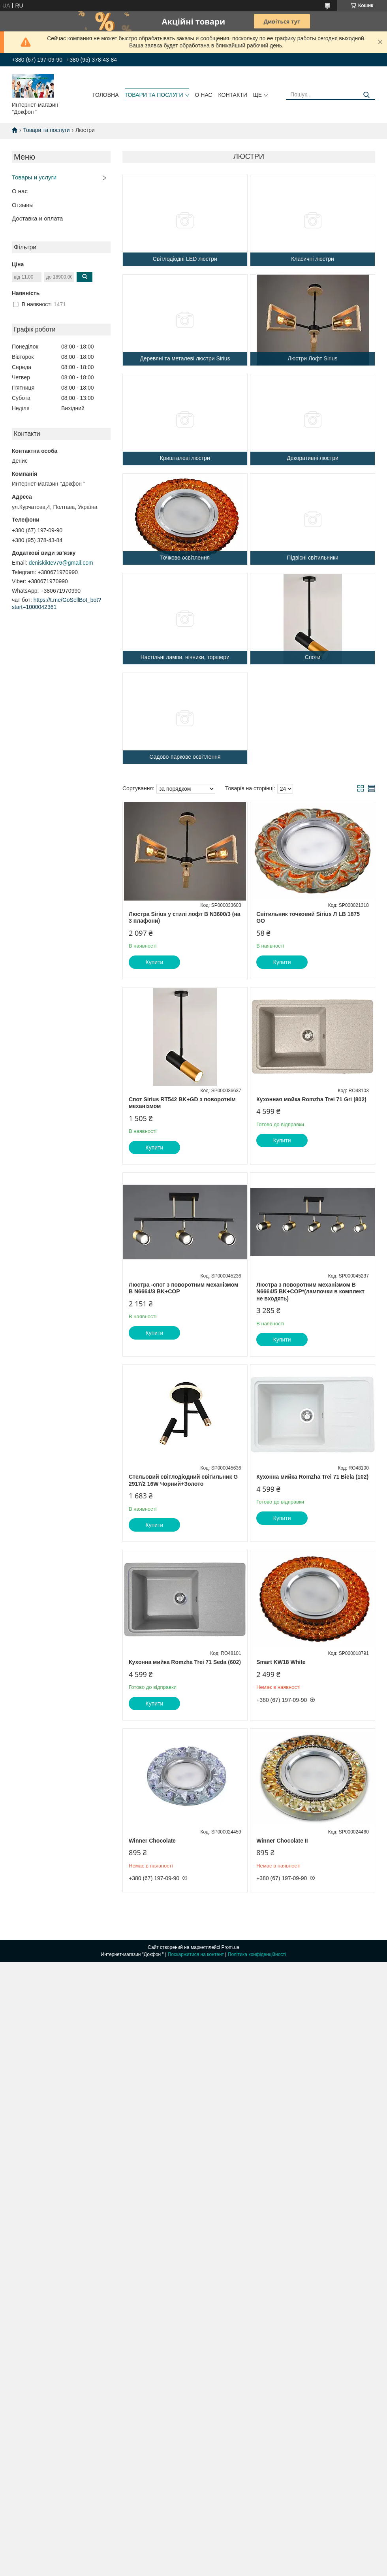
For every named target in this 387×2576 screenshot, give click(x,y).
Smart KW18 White (280, 1662)
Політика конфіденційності (257, 1954)
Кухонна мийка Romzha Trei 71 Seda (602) (185, 1662)
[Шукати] (366, 95)
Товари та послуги (46, 130)
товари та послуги (154, 95)
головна (105, 95)
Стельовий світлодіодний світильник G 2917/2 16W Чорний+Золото (183, 1480)
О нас (20, 191)
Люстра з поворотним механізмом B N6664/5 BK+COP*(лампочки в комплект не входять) (310, 1291)
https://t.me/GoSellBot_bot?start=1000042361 (56, 603)
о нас (203, 95)
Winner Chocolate (152, 1840)
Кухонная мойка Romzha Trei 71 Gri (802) (311, 1099)
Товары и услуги (34, 177)
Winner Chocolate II (282, 1840)
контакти (232, 95)
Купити (154, 962)
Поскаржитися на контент (196, 1954)
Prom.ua (230, 1947)
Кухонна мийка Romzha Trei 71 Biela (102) (312, 1477)
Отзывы (23, 205)
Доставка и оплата (37, 218)
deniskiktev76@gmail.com (61, 563)
